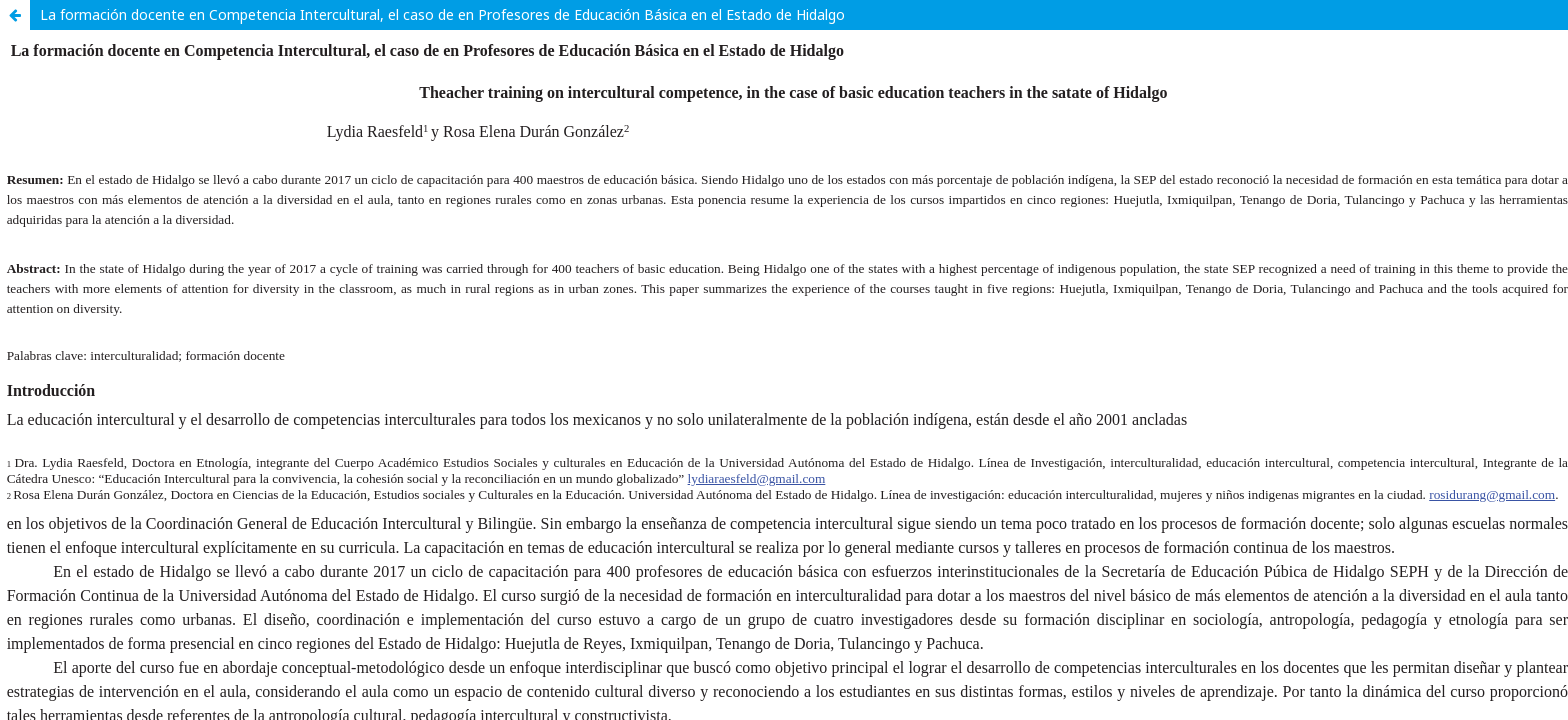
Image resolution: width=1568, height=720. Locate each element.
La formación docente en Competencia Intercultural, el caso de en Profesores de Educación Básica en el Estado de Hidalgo (442, 14)
